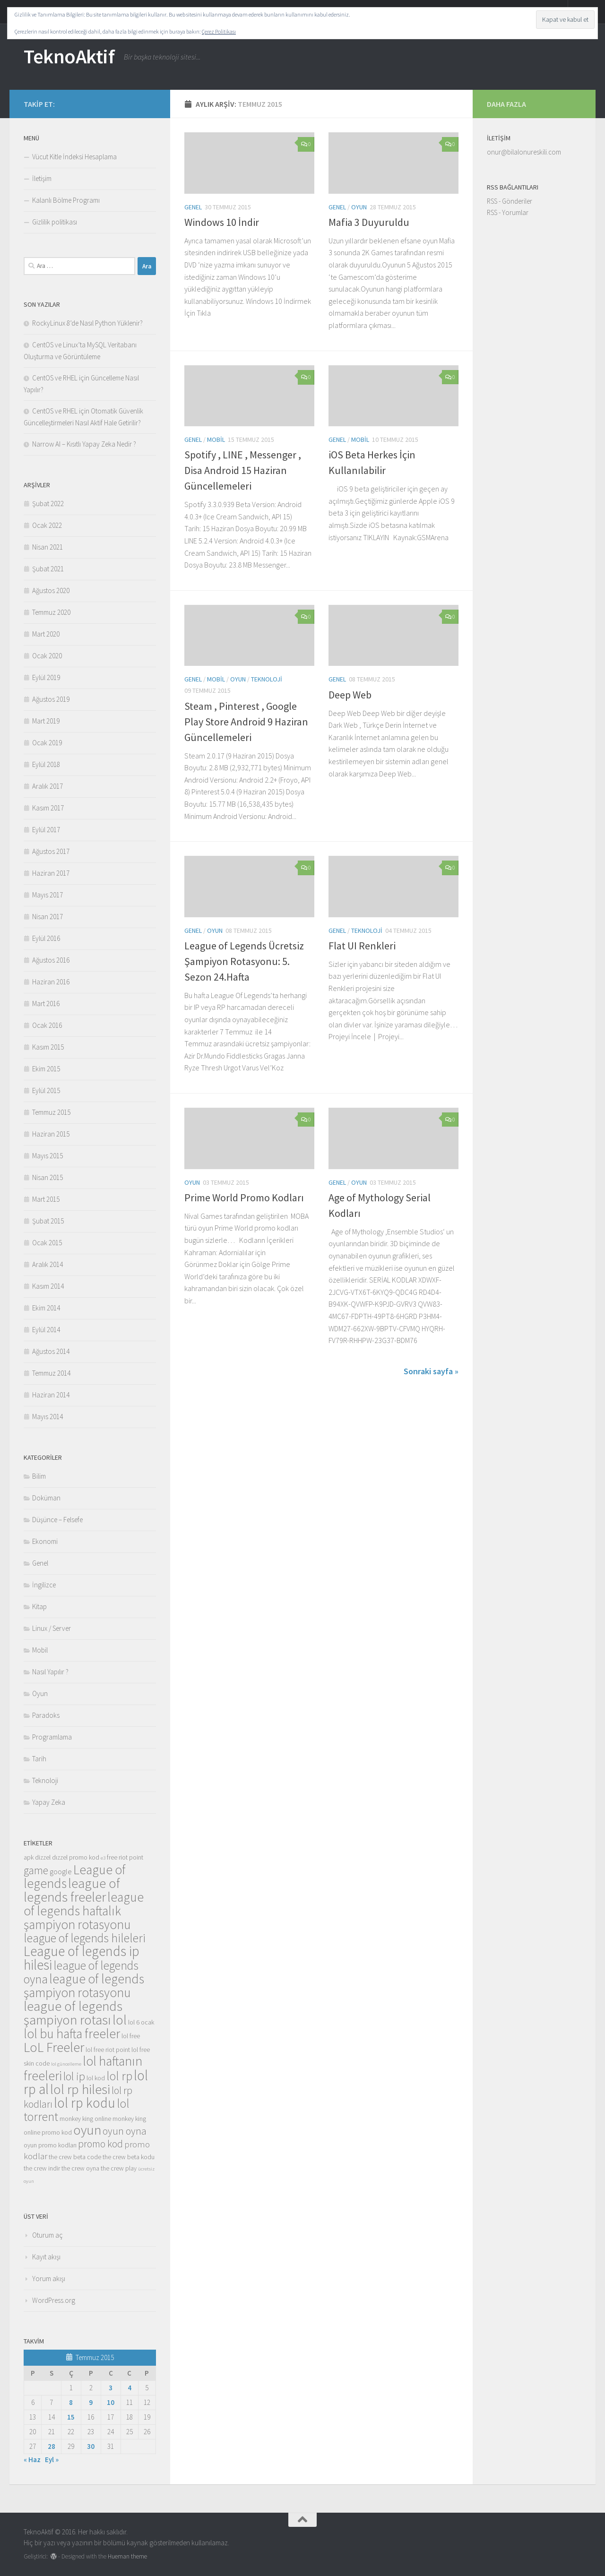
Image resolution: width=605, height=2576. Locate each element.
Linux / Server (51, 1628)
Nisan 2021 (47, 547)
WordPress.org (53, 2300)
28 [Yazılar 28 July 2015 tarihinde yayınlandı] (51, 2446)
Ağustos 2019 (50, 699)
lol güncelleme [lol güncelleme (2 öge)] (66, 2064)
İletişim (42, 178)
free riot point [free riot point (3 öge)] (125, 1857)
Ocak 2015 (47, 1242)
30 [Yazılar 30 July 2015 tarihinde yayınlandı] (91, 2446)
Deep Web (350, 694)
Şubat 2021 (48, 568)
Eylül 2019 (46, 677)
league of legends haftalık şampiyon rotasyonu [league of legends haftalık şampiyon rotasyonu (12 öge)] (84, 1910)
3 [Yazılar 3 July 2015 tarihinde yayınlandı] (110, 2387)
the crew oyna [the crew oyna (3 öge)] (80, 2168)
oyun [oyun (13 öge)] (87, 2129)
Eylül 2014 (46, 1329)
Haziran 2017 (50, 873)
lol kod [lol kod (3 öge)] (95, 2078)
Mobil (216, 439)
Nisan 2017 (47, 916)
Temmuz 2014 (51, 1373)
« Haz (32, 2459)
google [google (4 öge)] (61, 1872)
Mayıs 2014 (47, 1416)
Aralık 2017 (47, 786)
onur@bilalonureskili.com (524, 151)
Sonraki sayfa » (431, 1371)
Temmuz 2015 (51, 1112)
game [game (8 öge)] (36, 1870)
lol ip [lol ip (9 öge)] (74, 2076)
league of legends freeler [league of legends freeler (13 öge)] (72, 1890)
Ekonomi (45, 1541)
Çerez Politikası (219, 31)
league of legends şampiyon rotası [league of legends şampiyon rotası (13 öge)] (73, 2013)
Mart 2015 (46, 1199)
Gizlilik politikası (54, 221)
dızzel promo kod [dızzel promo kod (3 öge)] (75, 1857)
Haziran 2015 (50, 1133)
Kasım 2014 (48, 1286)
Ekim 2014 (46, 1307)
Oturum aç (47, 2235)
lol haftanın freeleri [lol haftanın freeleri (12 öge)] (83, 2068)
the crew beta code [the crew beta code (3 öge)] (75, 2157)
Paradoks (46, 1715)
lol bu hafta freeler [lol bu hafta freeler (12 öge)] (72, 2033)
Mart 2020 (46, 633)
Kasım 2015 (48, 1046)
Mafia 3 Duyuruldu (368, 222)
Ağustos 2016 (50, 960)
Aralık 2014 (47, 1264)
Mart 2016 (46, 1003)
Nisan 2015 (47, 1177)
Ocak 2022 (47, 525)
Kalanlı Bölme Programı (66, 200)
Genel (193, 207)
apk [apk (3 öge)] (29, 1857)
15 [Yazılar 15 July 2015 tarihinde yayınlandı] (71, 2416)
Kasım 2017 (48, 807)
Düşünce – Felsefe (57, 1519)
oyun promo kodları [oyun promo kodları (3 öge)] (50, 2145)
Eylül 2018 (46, 764)
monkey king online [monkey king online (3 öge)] (85, 2118)
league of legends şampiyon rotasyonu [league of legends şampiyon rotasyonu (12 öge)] (84, 1985)
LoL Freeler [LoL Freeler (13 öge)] (54, 2047)
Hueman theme (127, 2556)
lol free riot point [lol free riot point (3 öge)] (108, 2049)
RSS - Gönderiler (509, 201)
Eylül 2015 (46, 1090)
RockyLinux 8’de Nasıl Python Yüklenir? (87, 323)
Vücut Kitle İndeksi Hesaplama (74, 156)
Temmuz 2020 (51, 612)
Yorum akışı (48, 2278)
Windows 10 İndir (221, 222)
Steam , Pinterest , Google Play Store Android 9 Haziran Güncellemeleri (246, 721)
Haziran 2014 (50, 1394)
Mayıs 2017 (47, 894)
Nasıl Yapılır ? (50, 1671)
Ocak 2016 (47, 1025)
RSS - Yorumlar (507, 212)
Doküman (46, 1497)
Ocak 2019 (47, 742)
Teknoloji (266, 679)
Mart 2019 (46, 720)
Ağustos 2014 (50, 1351)
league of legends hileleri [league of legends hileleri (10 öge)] (85, 1938)
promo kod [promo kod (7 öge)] (100, 2143)
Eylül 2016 (46, 938)
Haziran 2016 (50, 981)
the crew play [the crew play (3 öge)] (119, 2168)
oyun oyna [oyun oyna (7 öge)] (125, 2130)
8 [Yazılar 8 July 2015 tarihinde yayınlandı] (71, 2402)
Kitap (39, 1606)
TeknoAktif (69, 56)
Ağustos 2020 (50, 590)
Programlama (52, 1736)
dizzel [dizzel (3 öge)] (43, 1857)
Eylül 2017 (46, 829)
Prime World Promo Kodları (244, 1197)
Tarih (39, 1758)
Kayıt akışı (46, 2256)
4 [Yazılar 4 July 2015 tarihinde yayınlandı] (129, 2387)
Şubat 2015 (48, 1220)
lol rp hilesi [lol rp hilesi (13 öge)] (80, 2089)
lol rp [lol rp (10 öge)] (119, 2076)
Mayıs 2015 (47, 1155)
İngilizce (44, 1584)
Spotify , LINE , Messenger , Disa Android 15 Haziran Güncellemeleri (242, 470)
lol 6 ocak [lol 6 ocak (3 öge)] (141, 2022)
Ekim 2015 (46, 1068)
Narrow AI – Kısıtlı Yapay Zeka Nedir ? (84, 443)
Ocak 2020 (47, 655)
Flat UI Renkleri (362, 945)
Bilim (39, 1476)
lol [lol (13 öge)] (119, 2019)
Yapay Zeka (48, 1802)
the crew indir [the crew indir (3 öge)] (42, 2168)
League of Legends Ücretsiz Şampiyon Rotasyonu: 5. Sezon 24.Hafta (244, 961)
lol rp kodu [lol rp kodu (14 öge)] (84, 2102)
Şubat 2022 (48, 503)
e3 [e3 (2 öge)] (103, 1858)
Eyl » (52, 2459)
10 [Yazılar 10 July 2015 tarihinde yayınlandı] (110, 2402)
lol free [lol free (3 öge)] (130, 2036)
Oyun (359, 207)
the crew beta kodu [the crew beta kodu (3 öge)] (129, 2157)
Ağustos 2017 (50, 851)
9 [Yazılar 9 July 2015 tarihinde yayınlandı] (91, 2402)
